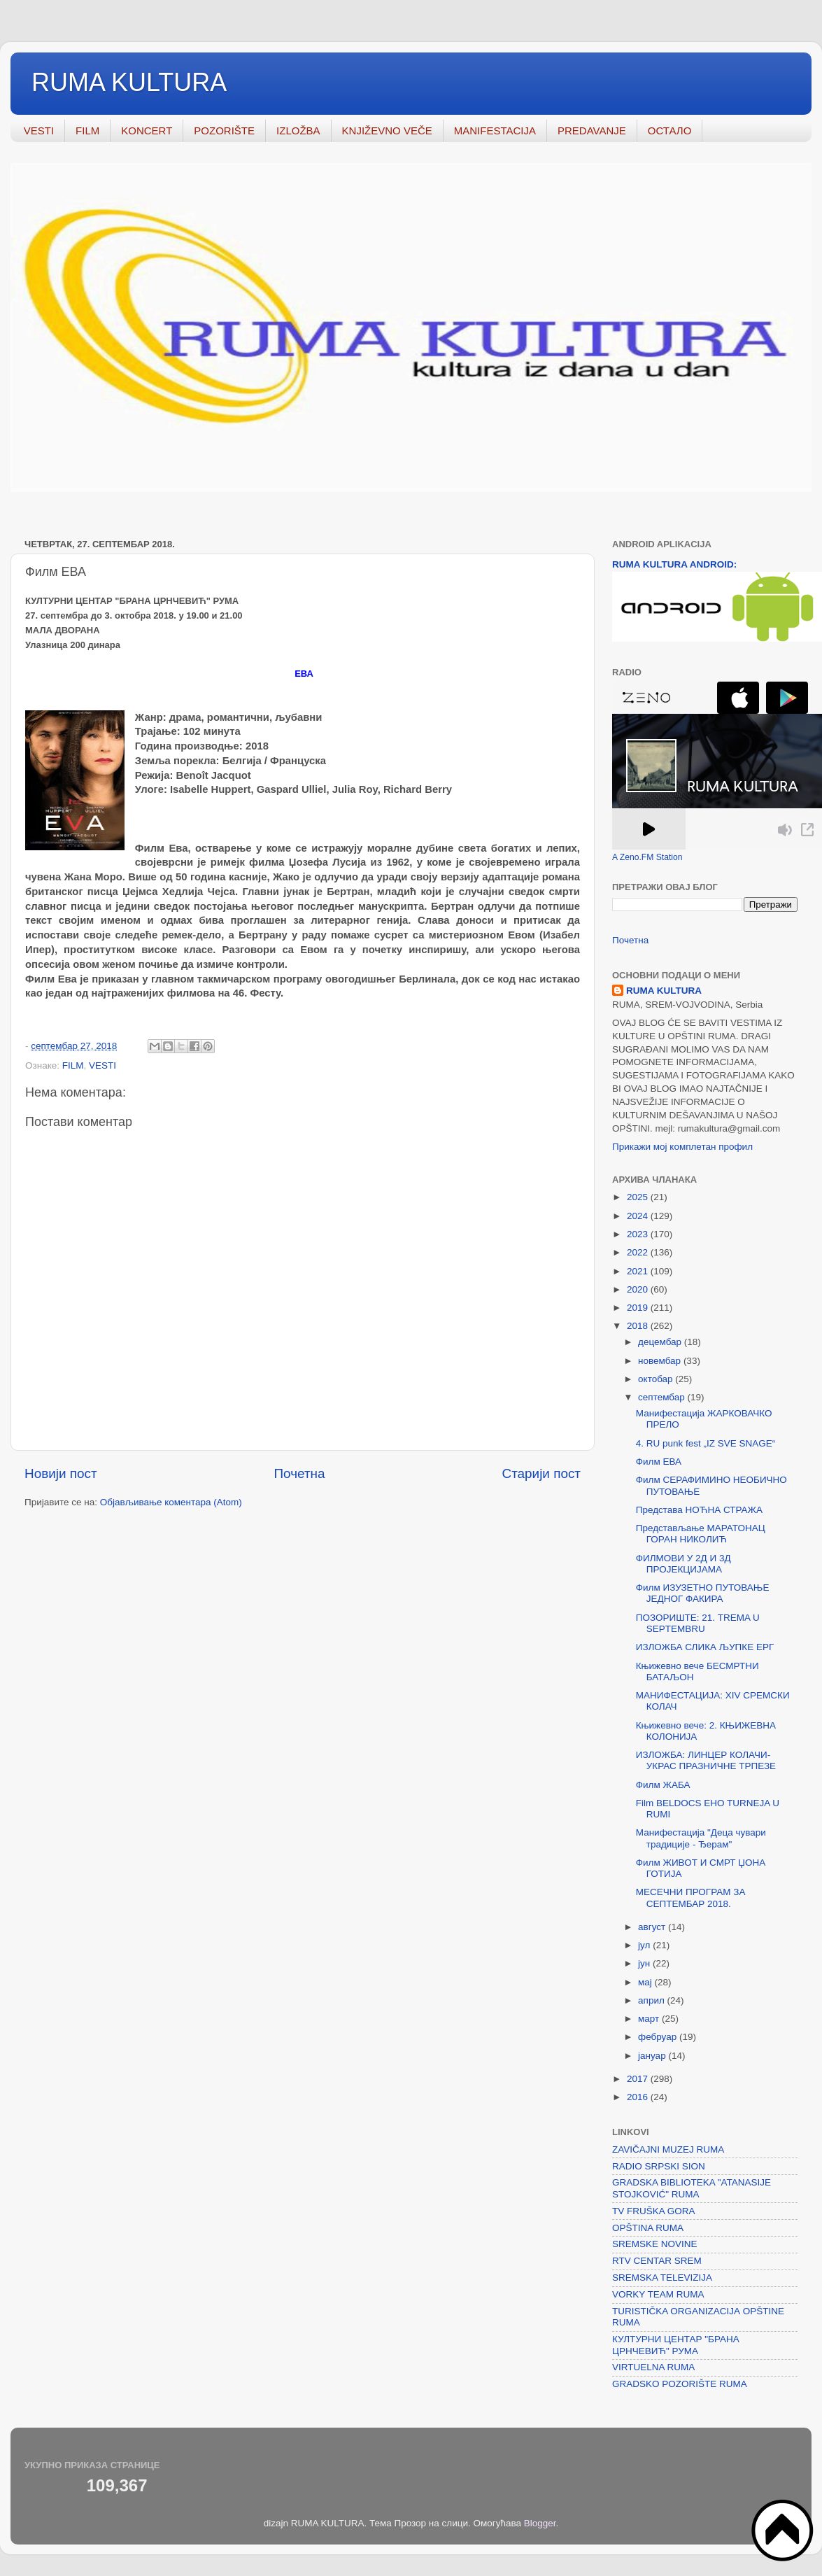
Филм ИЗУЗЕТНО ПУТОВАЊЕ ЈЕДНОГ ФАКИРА (703, 1593)
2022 (639, 1252)
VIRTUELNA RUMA (653, 2367)
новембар (660, 1361)
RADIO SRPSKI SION (658, 2166)
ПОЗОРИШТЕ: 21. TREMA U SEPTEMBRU (698, 1623)
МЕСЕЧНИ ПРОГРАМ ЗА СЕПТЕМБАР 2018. (691, 1897)
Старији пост (541, 1473)
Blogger (540, 2523)
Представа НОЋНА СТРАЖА (699, 1510)
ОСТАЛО (670, 130)
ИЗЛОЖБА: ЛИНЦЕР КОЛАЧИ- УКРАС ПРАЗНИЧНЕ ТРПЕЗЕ (706, 1760)
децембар (661, 1342)
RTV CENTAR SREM (657, 2260)
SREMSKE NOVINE (654, 2244)
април (652, 2000)
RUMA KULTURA (129, 82)
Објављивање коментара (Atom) (171, 1502)
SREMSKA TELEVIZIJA (662, 2277)
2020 (639, 1289)
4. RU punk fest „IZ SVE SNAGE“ (706, 1443)
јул (645, 1945)
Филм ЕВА (658, 1461)
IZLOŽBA (298, 130)
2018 (639, 1326)
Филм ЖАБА (663, 1785)
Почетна (299, 1473)
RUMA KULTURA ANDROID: (674, 564)
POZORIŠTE (224, 130)
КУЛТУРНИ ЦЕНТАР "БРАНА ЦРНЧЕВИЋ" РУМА (675, 2345)
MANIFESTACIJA (495, 130)
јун (645, 1963)
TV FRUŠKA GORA (653, 2211)
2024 (639, 1216)
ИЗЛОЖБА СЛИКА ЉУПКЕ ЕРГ (705, 1647)
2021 (639, 1271)
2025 (639, 1197)
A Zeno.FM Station (647, 857)
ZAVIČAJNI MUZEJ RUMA (668, 2149)
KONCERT (146, 130)
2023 (639, 1234)
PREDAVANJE (592, 130)
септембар (662, 1397)
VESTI (39, 130)
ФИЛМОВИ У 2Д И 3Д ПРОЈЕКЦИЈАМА (683, 1564)
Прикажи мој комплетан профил (682, 1146)
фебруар (658, 2037)
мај (646, 1982)
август (653, 1927)
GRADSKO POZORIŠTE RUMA (679, 2384)
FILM (87, 130)
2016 (639, 2097)
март (650, 2018)
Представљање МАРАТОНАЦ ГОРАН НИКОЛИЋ (700, 1533)
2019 (639, 1307)
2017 (639, 2079)
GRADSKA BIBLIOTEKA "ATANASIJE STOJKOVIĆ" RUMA (691, 2188)
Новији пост (60, 1473)
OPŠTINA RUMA (647, 2228)
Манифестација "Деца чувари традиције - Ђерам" (701, 1838)
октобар (656, 1379)
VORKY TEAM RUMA (658, 2294)
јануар (653, 2055)
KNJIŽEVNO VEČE (387, 130)
